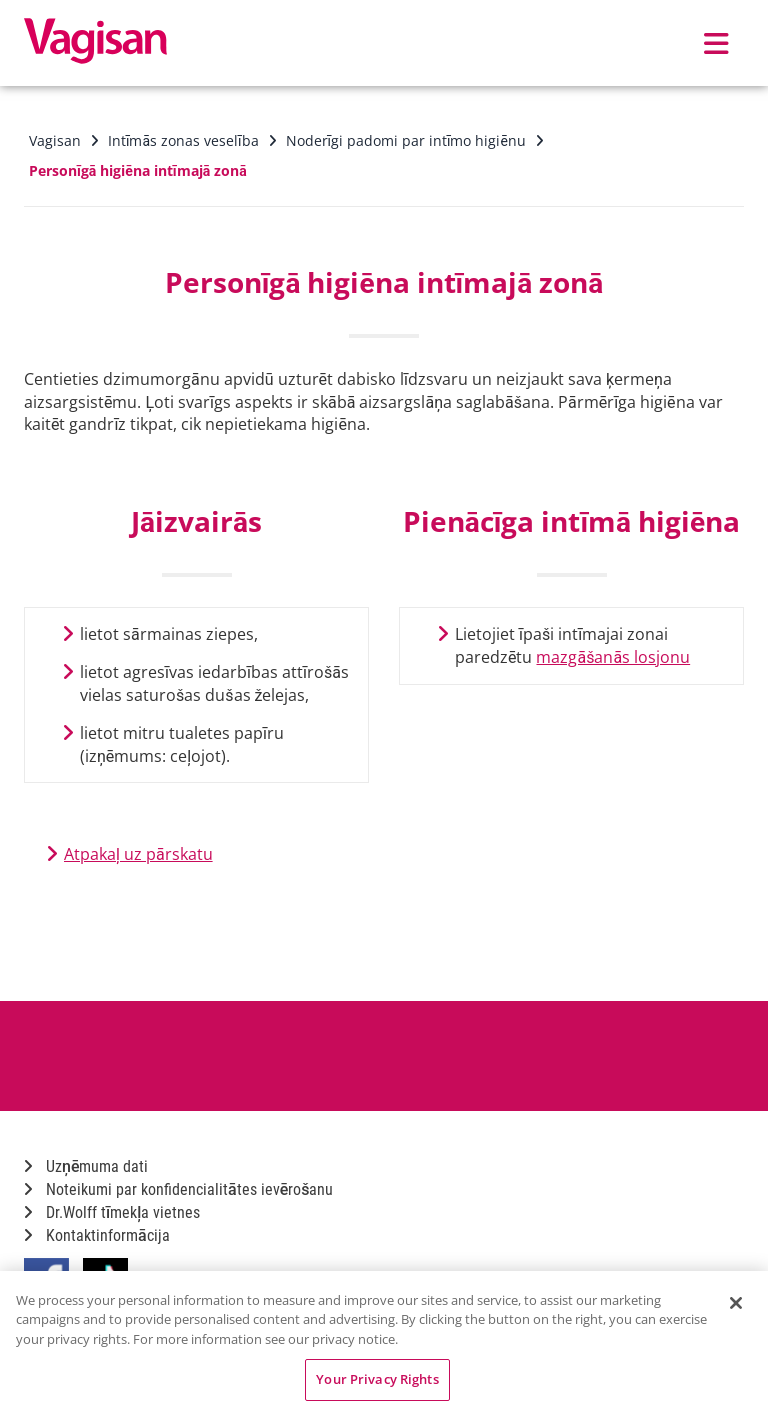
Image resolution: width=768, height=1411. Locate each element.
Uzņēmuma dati (86, 1166)
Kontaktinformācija (97, 1235)
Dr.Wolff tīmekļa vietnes (112, 1212)
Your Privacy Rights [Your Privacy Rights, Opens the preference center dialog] (377, 1379)
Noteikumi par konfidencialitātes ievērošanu (178, 1189)
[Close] (736, 1303)
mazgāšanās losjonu (613, 657)
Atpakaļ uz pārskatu (138, 854)
